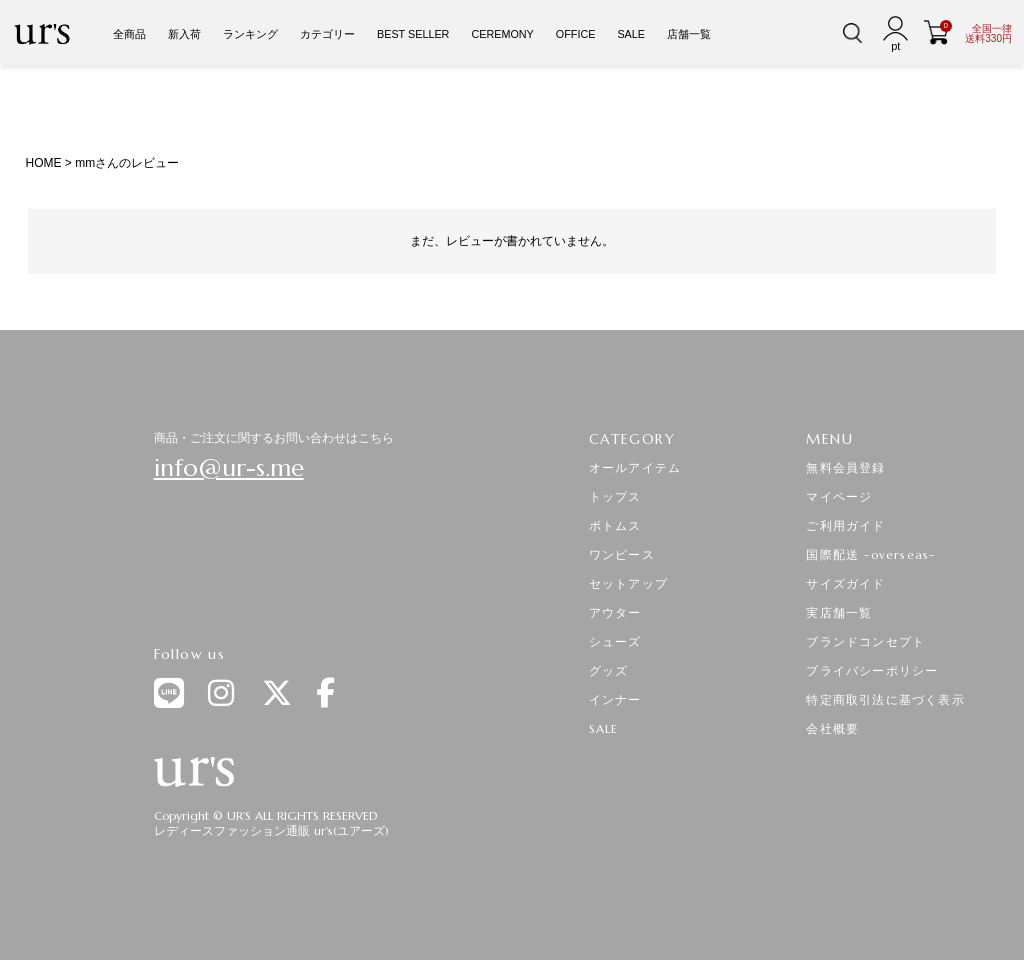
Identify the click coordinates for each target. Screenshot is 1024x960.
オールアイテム (635, 467)
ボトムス (615, 525)
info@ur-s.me (229, 468)
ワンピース (622, 554)
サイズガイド (845, 583)
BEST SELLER (413, 34)
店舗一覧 (689, 34)
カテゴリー (327, 34)
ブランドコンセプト (865, 641)
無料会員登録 (845, 467)
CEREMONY (502, 34)
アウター (615, 612)
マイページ (839, 496)
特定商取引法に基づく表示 (885, 699)
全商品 (129, 34)
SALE (631, 34)
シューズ (615, 641)
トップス (615, 496)
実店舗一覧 (839, 612)
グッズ (609, 670)
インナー (615, 699)
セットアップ (628, 583)
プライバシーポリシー (872, 670)
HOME (43, 163)
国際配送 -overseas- (870, 554)
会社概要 (832, 728)
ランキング (250, 34)
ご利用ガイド (845, 525)
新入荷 (184, 34)
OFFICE (576, 34)
